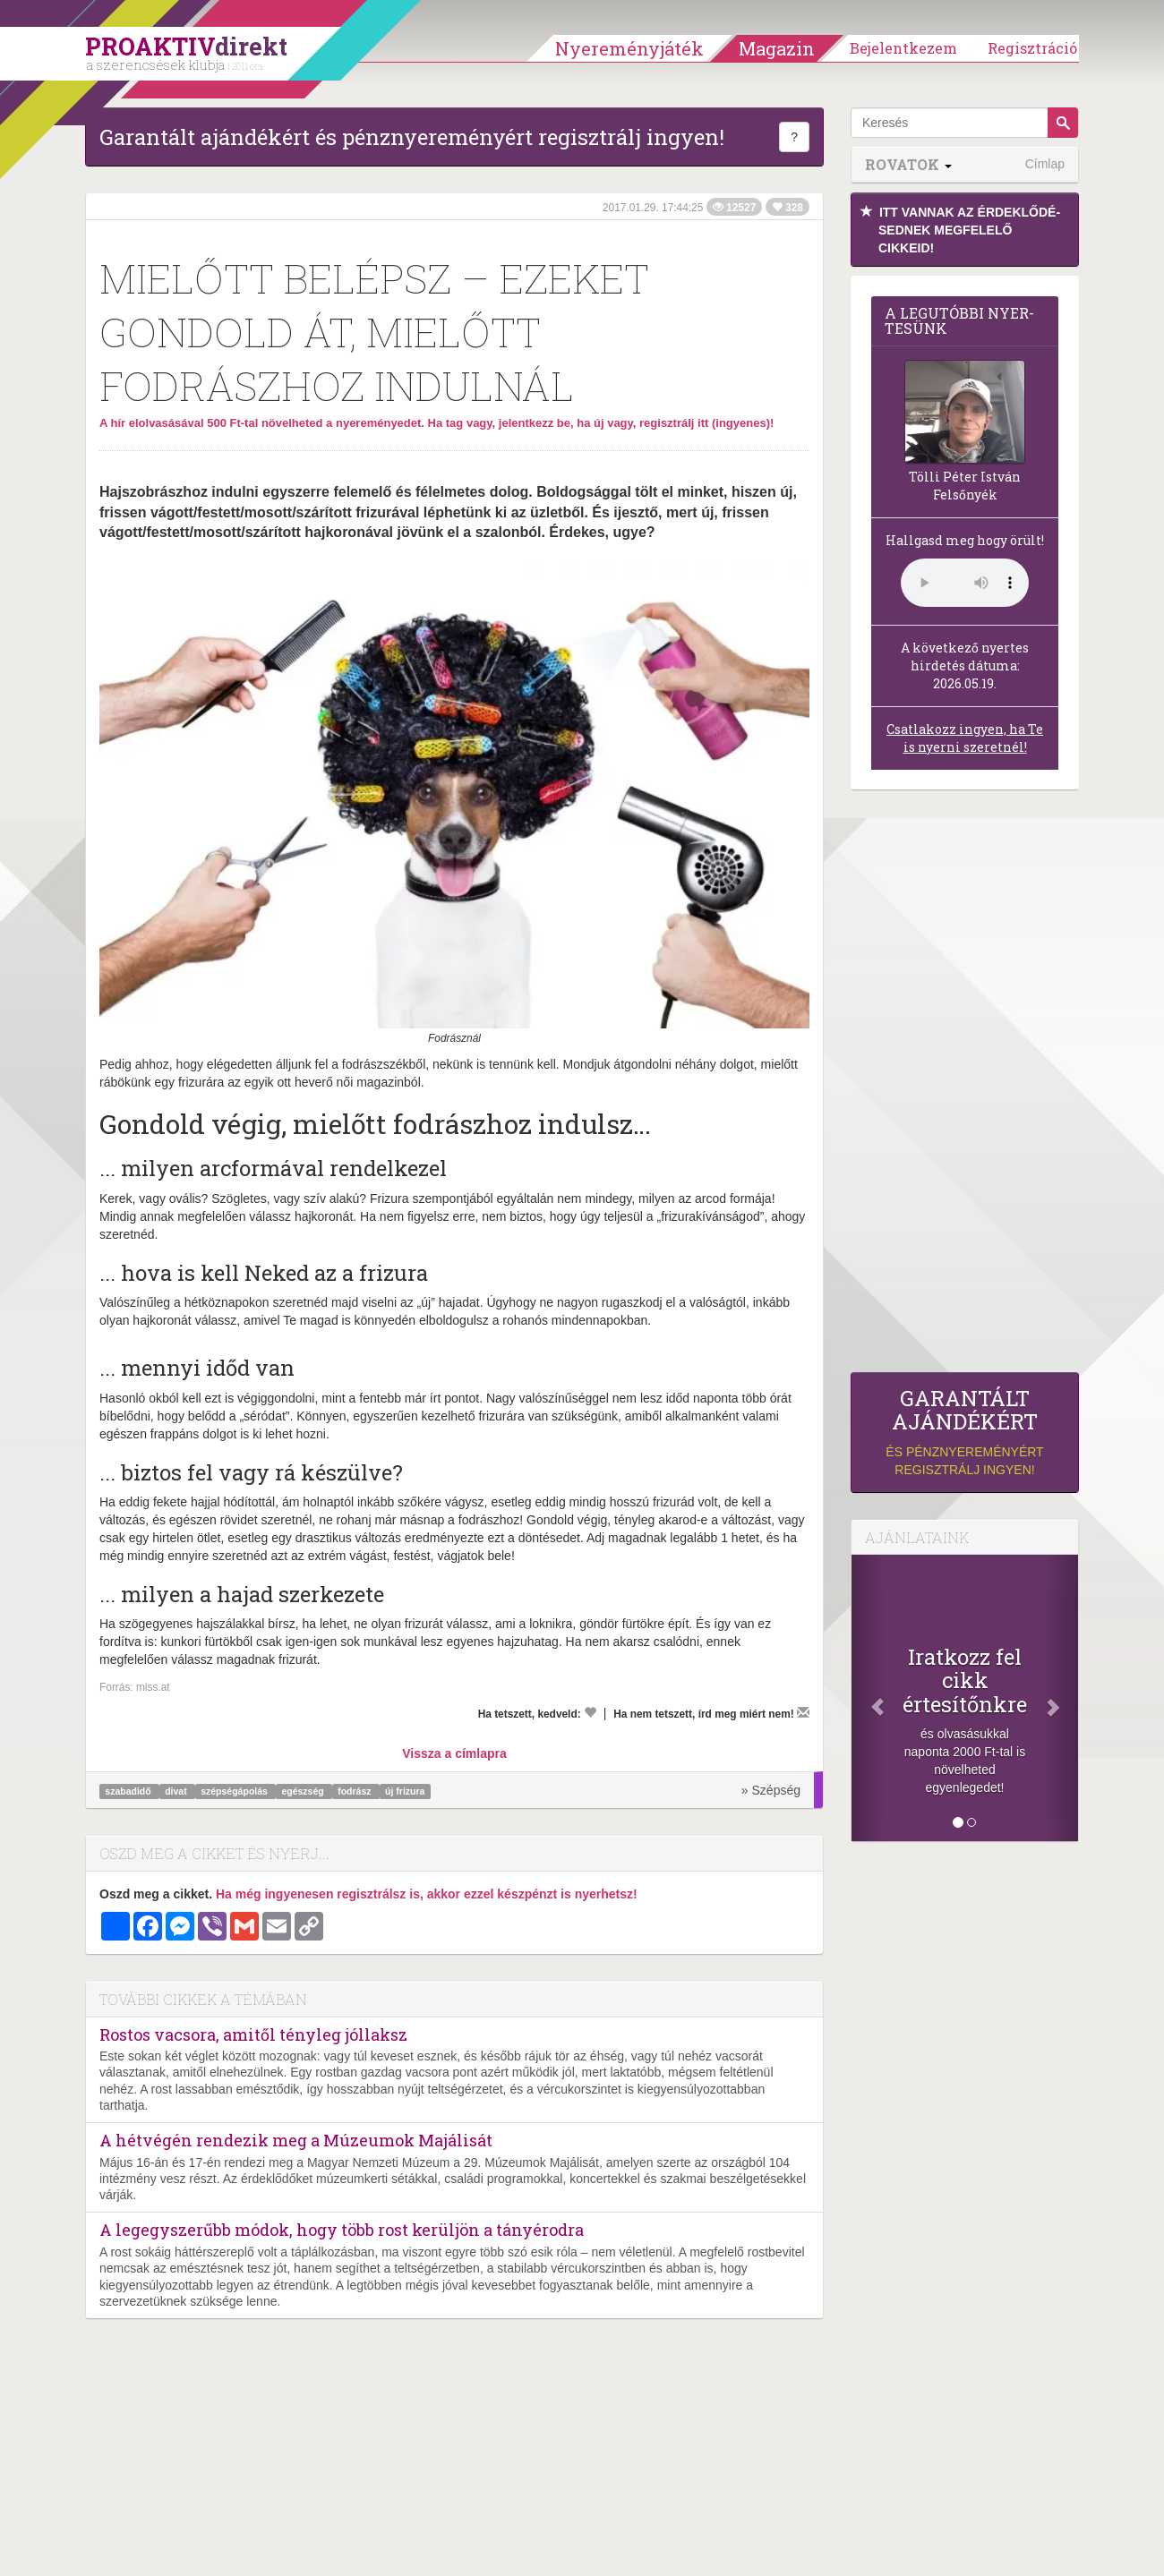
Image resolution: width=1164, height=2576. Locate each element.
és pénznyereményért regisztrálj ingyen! (965, 1431)
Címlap (1045, 164)
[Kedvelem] (590, 1712)
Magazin (777, 48)
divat (177, 1791)
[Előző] (869, 1698)
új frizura (404, 1791)
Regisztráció (1032, 47)
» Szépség (770, 1790)
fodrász (355, 1791)
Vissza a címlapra (454, 1753)
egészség (303, 1791)
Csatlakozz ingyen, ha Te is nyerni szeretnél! (964, 738)
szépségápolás (235, 1791)
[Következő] (1061, 1698)
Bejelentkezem (903, 47)
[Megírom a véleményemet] (803, 1712)
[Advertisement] (965, 1085)
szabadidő (129, 1791)
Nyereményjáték (629, 48)
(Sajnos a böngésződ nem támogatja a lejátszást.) (965, 583)
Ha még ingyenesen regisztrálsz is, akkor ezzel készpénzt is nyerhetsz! (427, 1894)
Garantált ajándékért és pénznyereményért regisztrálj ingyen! (411, 137)
